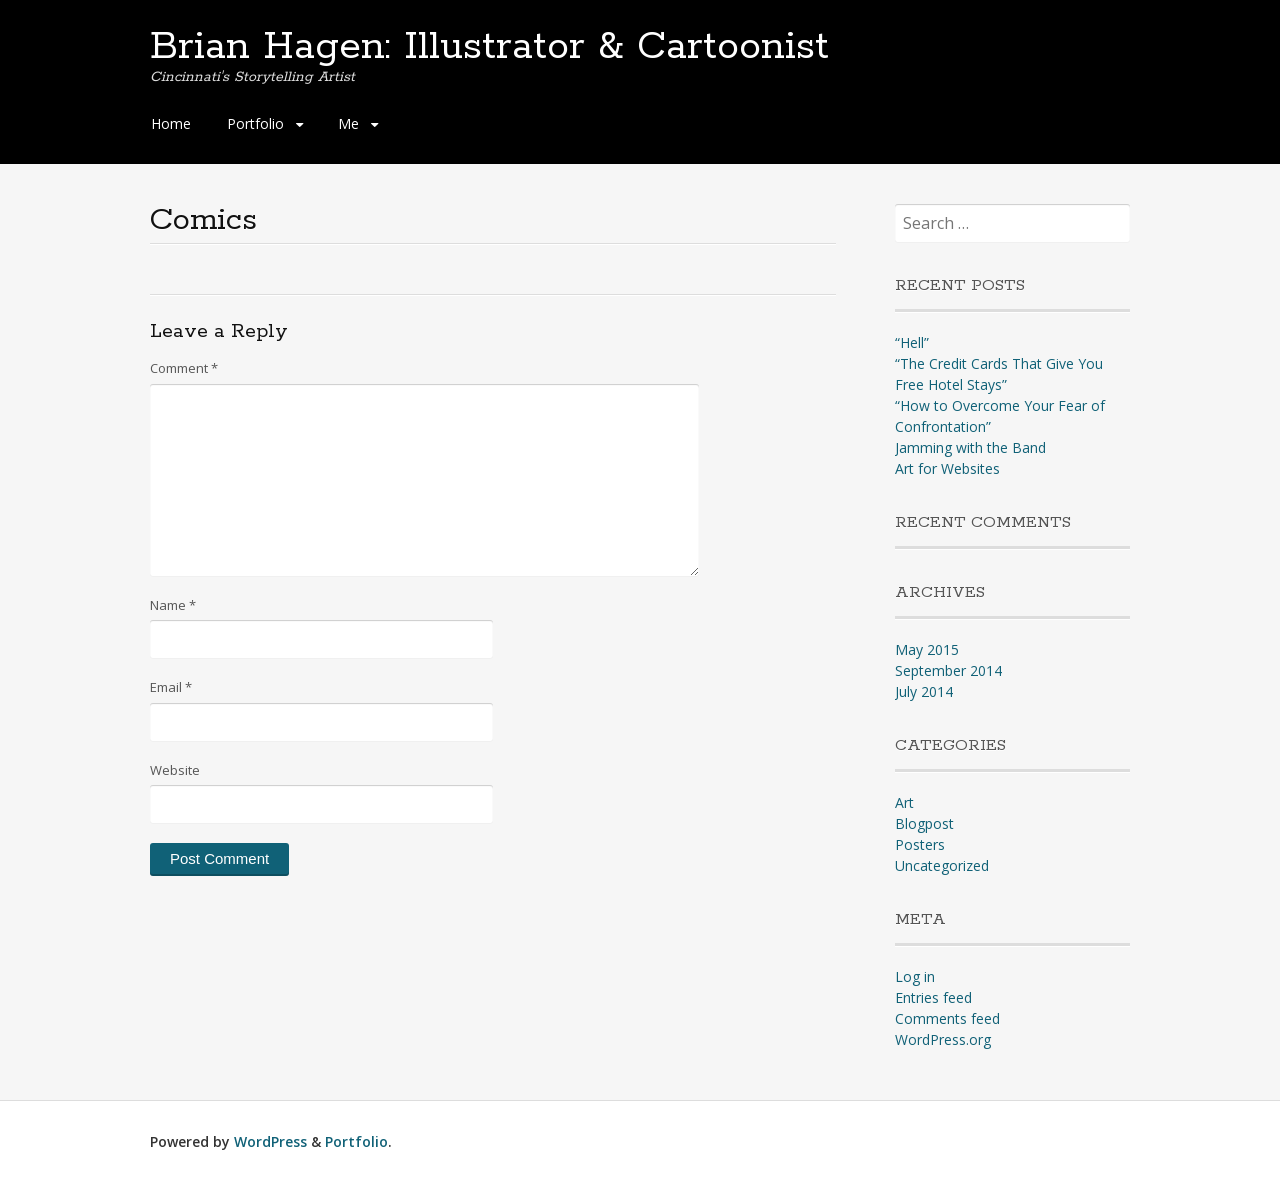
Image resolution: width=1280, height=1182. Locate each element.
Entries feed (933, 997)
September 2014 (948, 670)
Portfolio (255, 123)
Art (904, 802)
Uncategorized (942, 865)
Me (348, 123)
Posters (920, 844)
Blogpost (924, 823)
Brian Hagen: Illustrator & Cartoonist (489, 47)
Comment (184, 368)
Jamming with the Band (970, 447)
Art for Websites (947, 468)
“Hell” (912, 342)
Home (171, 123)
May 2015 (927, 649)
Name (173, 605)
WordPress (270, 1141)
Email (171, 687)
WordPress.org (943, 1039)
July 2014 (924, 691)
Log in (915, 976)
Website (175, 770)
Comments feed (947, 1018)
